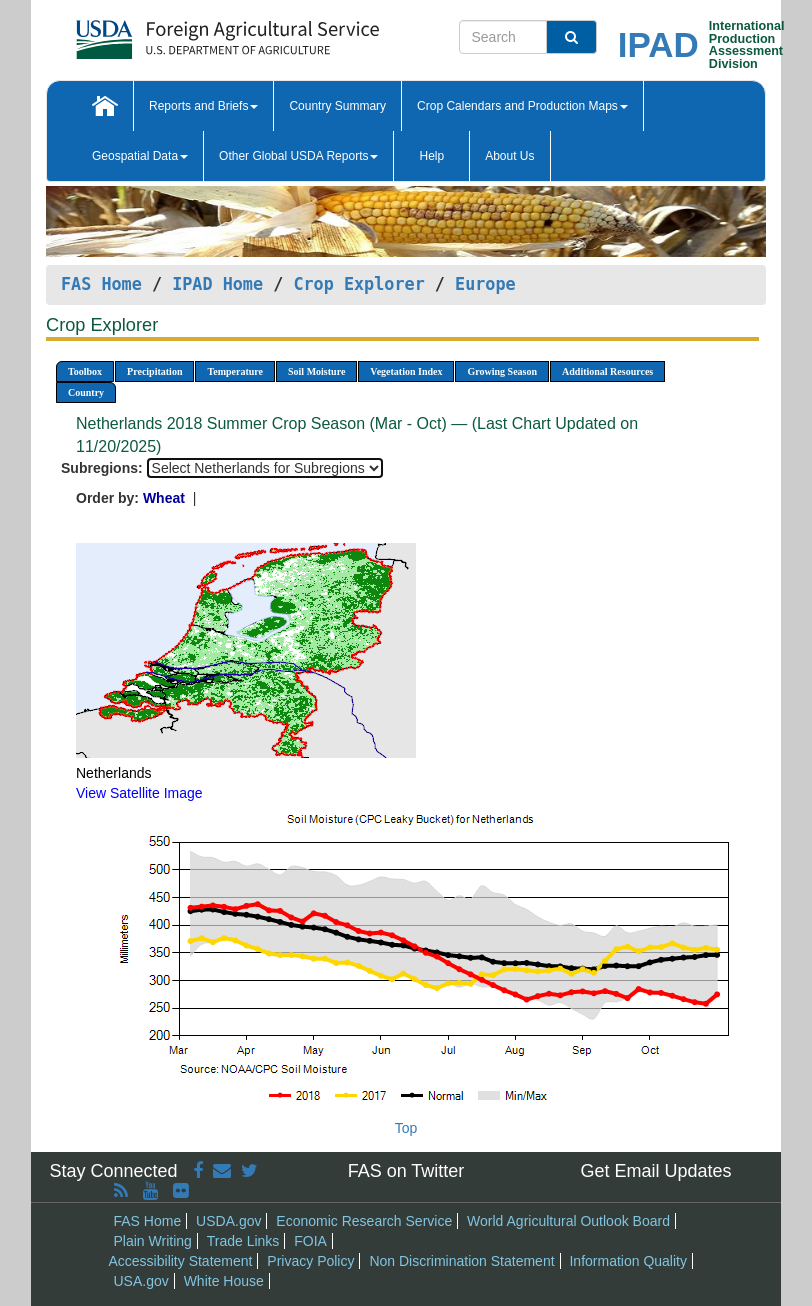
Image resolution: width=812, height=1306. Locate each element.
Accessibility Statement (181, 1261)
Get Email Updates (655, 1171)
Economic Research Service (364, 1221)
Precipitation (154, 371)
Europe (485, 284)
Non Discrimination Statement (461, 1261)
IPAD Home (217, 284)
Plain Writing (153, 1241)
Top (406, 1128)
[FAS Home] (177, 32)
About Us (509, 156)
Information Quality (628, 1261)
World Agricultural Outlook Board (568, 1221)
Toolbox (85, 371)
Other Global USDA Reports (298, 156)
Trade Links (243, 1241)
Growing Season (502, 371)
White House (224, 1281)
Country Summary (337, 106)
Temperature (235, 371)
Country (86, 392)
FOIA (310, 1241)
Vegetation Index (406, 371)
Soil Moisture (316, 371)
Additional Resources (607, 371)
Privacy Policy (310, 1261)
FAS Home (101, 284)
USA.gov (141, 1281)
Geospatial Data (140, 156)
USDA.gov (228, 1221)
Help (431, 156)
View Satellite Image (139, 793)
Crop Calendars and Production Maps (522, 106)
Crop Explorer (358, 284)
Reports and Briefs (203, 106)
